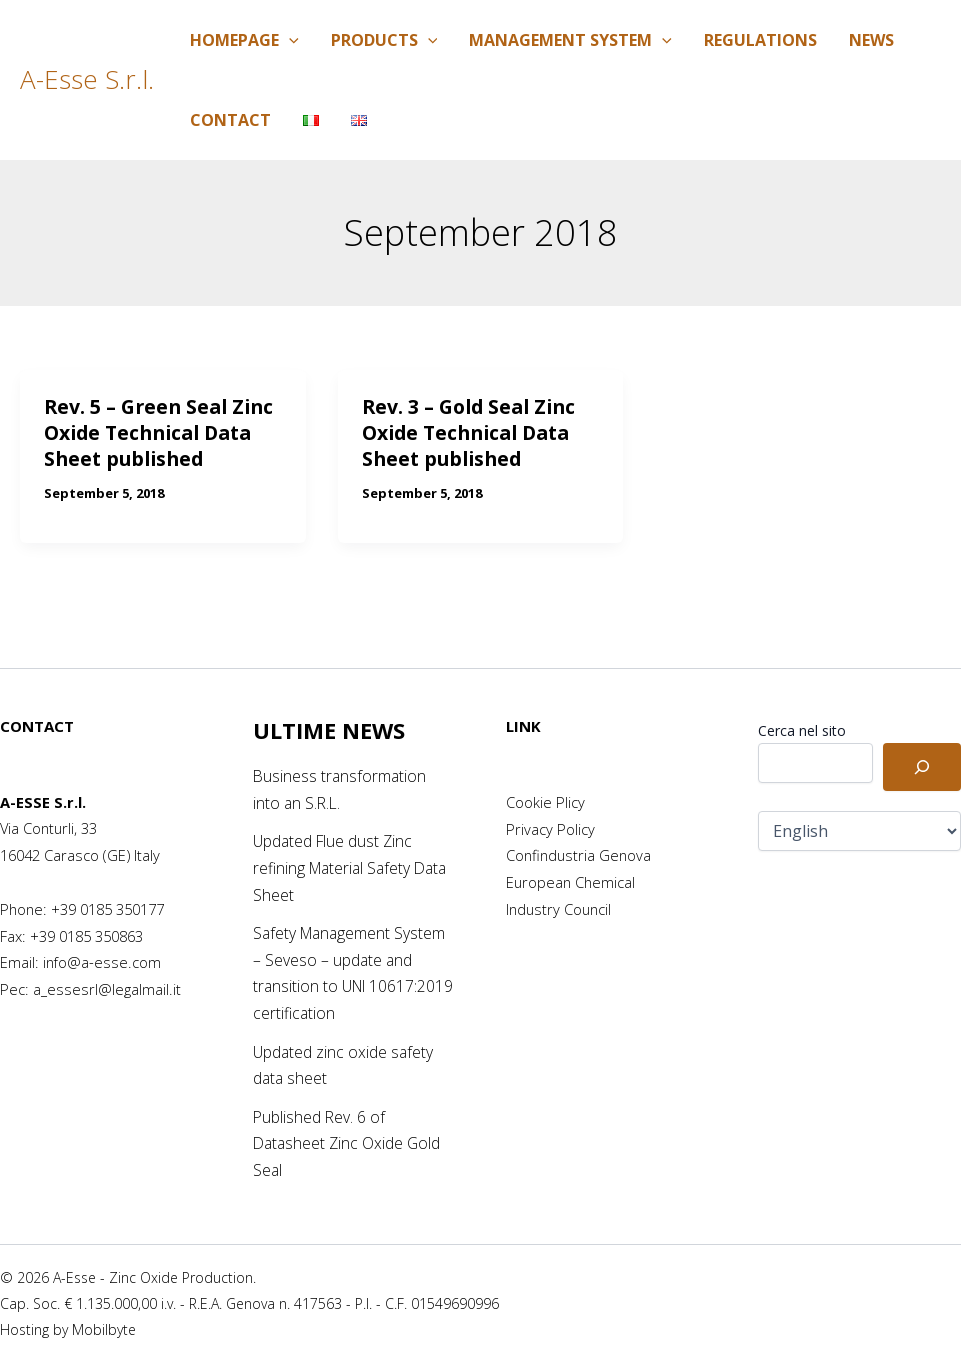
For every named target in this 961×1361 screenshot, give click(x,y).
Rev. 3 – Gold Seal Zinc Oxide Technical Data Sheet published (473, 432)
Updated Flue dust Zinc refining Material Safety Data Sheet (354, 867)
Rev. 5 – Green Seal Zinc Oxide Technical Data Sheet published (162, 432)
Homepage (244, 40)
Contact (230, 120)
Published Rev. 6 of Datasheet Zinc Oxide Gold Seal (349, 1141)
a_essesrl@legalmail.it (107, 989)
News (871, 40)
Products (384, 40)
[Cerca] (922, 767)
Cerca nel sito (802, 730)
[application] (289, 40)
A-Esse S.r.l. (87, 79)
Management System (570, 40)
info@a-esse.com (102, 962)
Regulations (760, 40)
